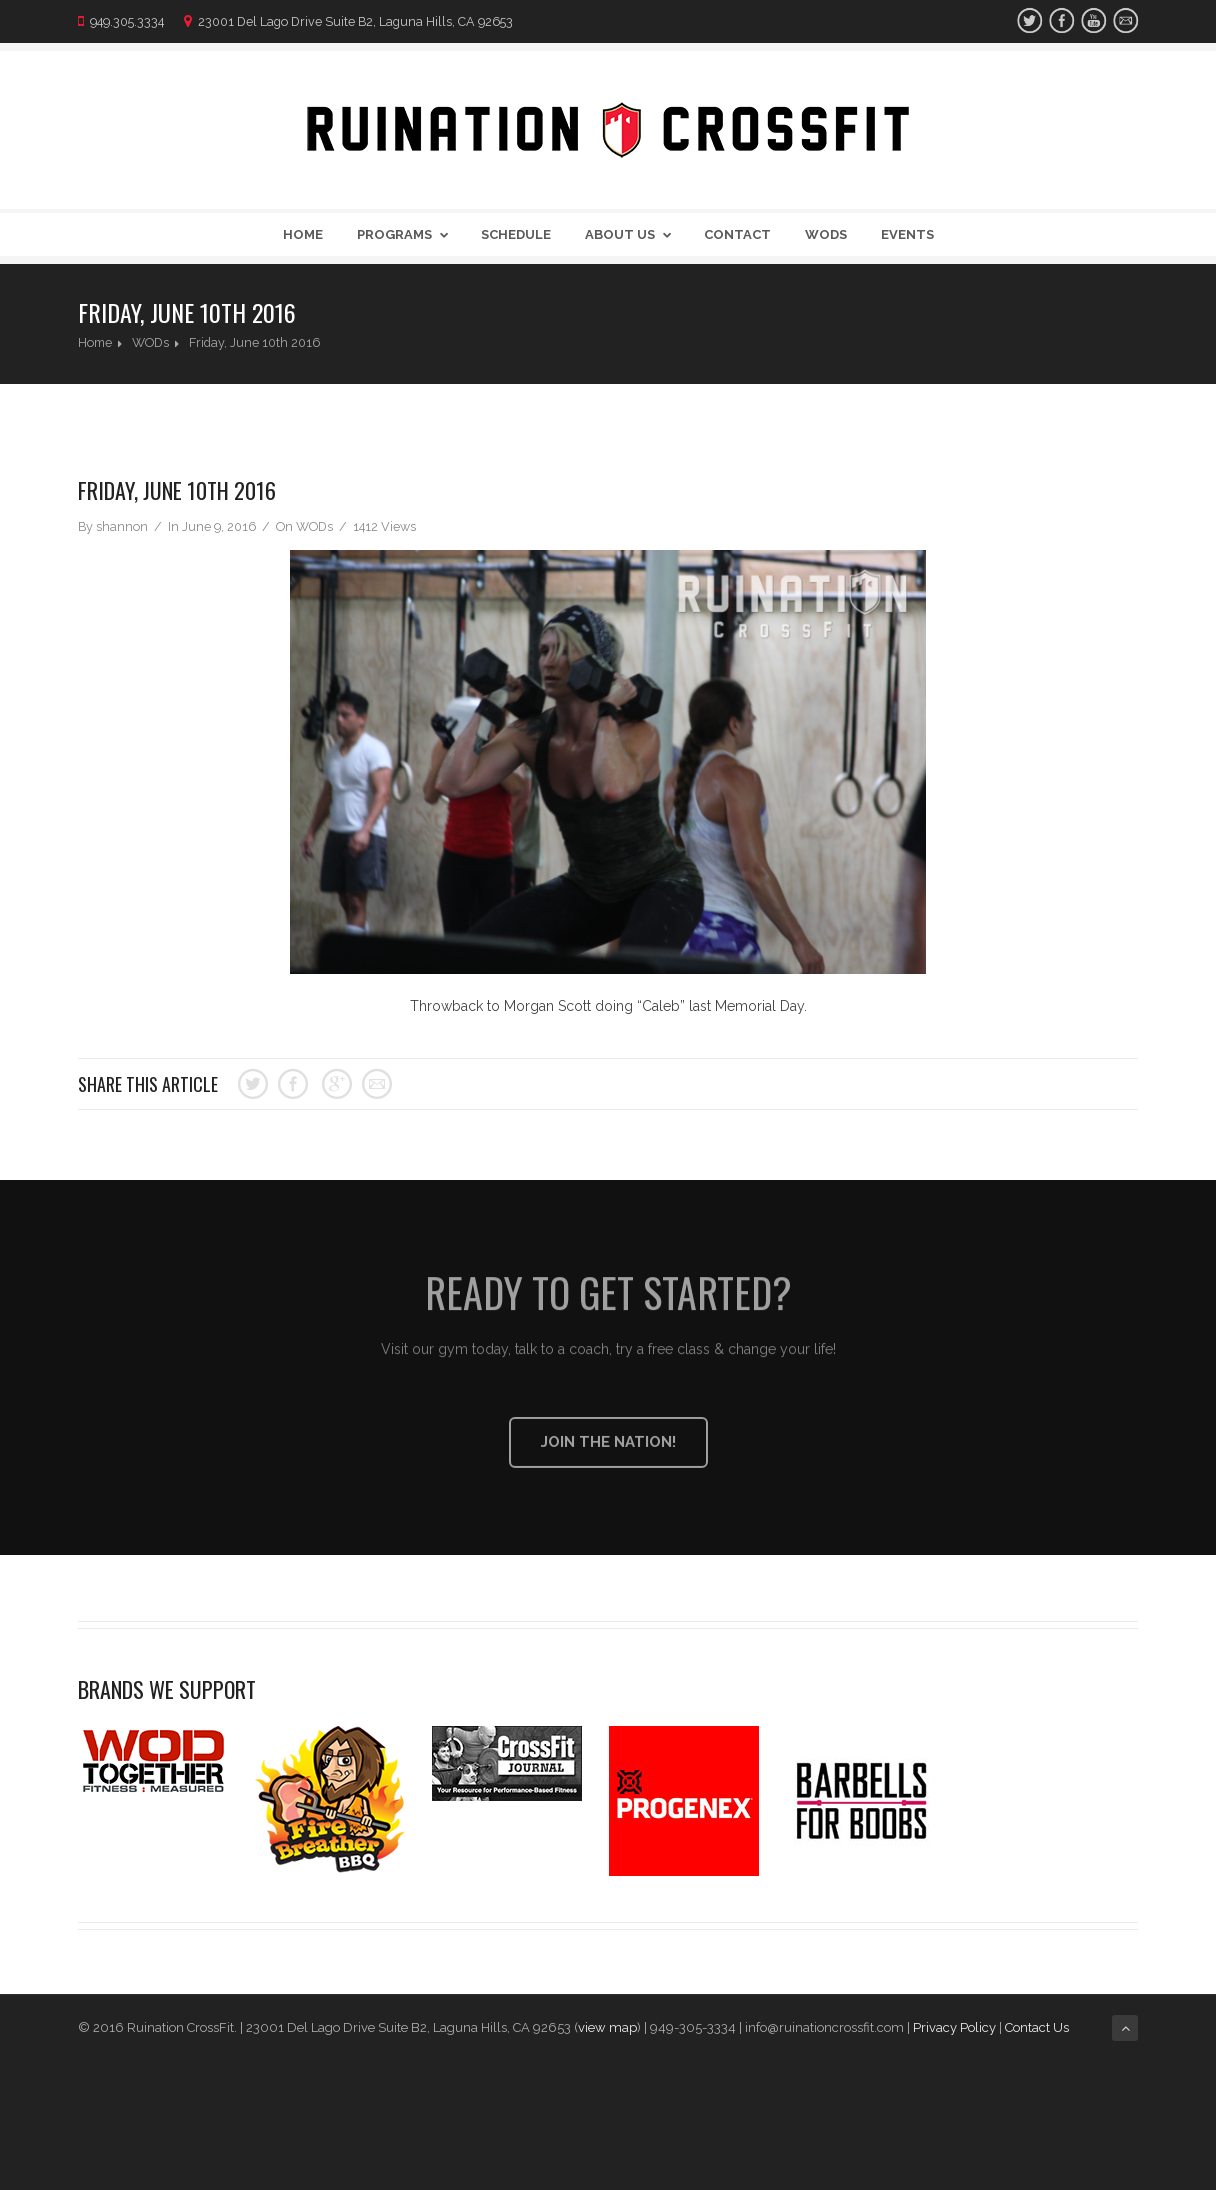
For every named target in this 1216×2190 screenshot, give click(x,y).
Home (303, 234)
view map (607, 2027)
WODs (826, 234)
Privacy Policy (954, 2027)
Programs (406, 234)
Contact (737, 234)
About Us (632, 234)
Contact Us (1038, 2027)
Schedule (516, 234)
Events (907, 234)
